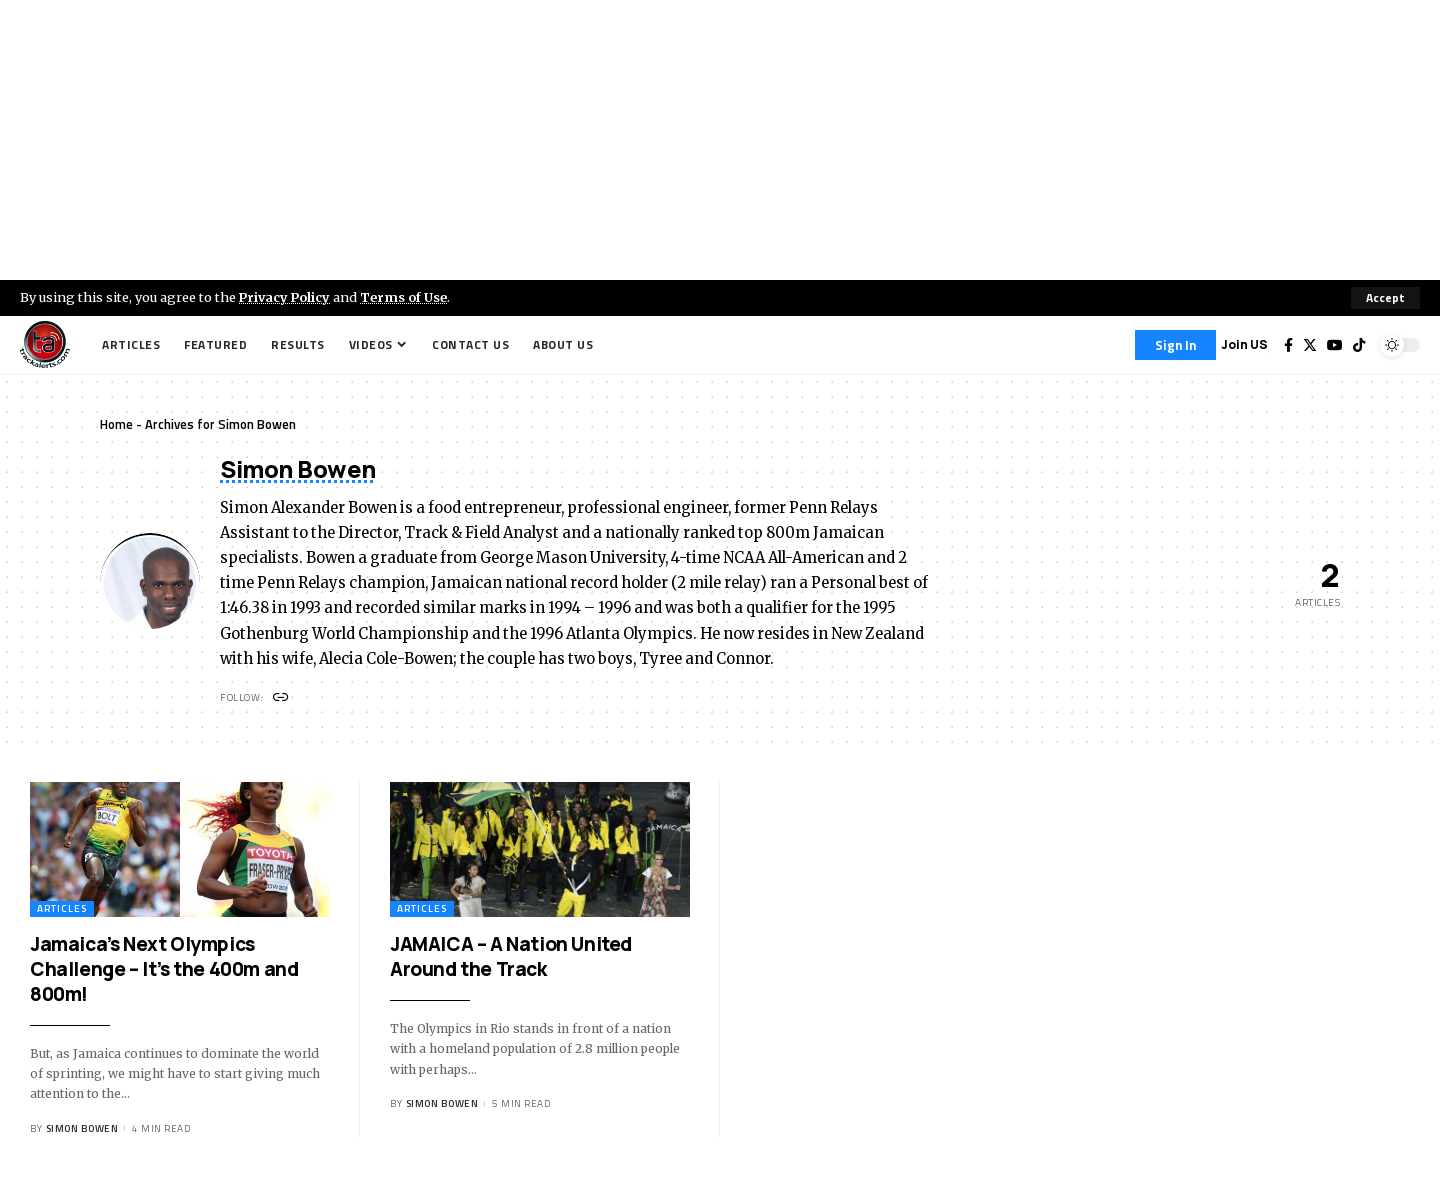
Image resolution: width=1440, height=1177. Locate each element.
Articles (62, 909)
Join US (1244, 344)
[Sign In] (1175, 345)
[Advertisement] (720, 140)
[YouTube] (1335, 345)
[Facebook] (1288, 345)
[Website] (281, 698)
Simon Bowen (82, 1128)
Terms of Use (406, 297)
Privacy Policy (286, 297)
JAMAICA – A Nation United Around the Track (511, 957)
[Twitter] (1310, 345)
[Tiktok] (1359, 345)
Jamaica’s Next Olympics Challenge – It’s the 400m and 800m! (164, 969)
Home (116, 424)
